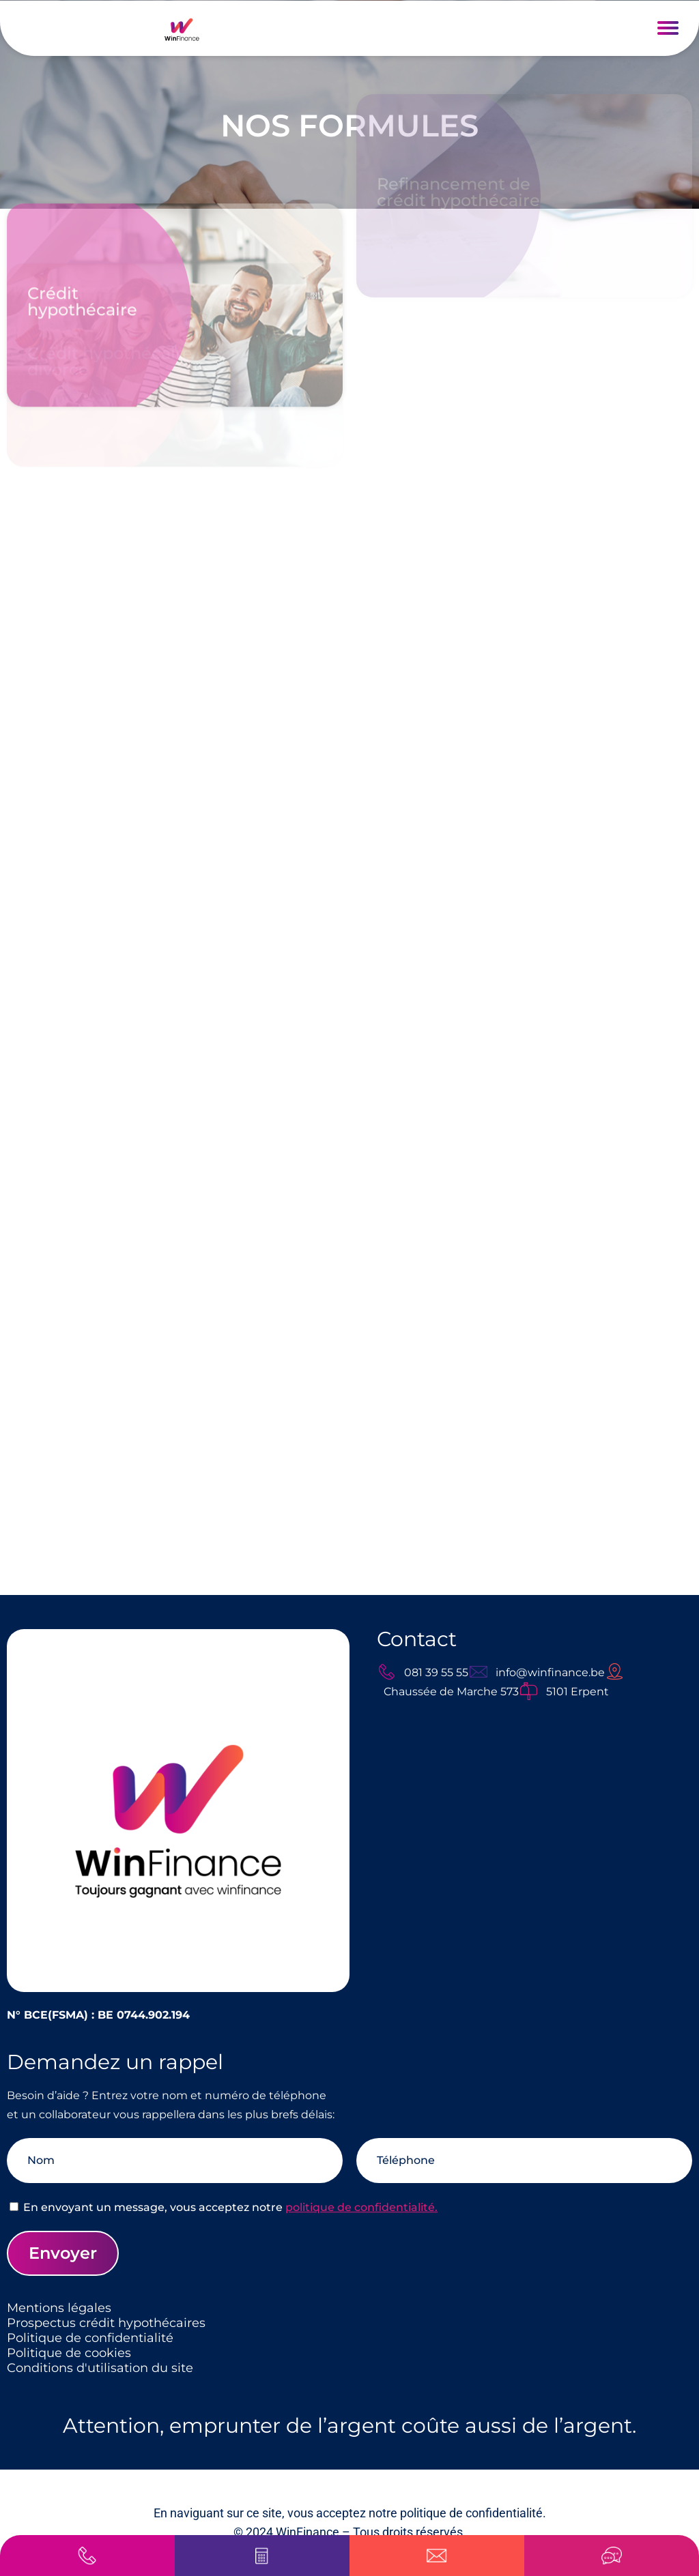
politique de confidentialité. (361, 2207)
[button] (668, 28)
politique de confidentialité (471, 2513)
